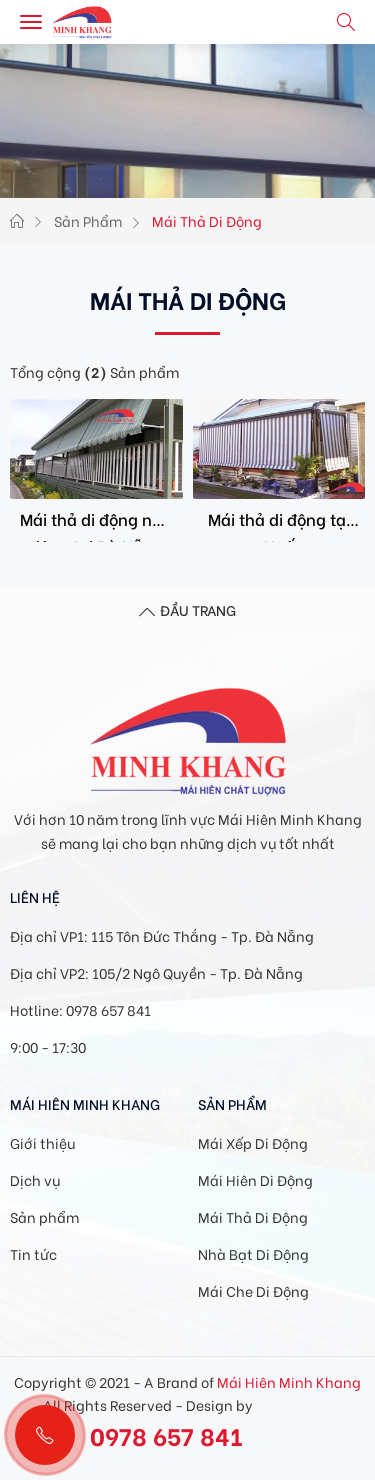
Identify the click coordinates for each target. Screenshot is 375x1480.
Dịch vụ (35, 1179)
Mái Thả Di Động (253, 1216)
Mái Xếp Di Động (253, 1142)
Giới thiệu (42, 1142)
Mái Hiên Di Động (255, 1179)
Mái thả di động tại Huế (279, 524)
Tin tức (33, 1253)
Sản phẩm (44, 1216)
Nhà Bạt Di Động (253, 1253)
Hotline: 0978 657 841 (80, 1009)
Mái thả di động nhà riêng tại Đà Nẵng (96, 524)
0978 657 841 (166, 1434)
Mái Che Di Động (253, 1290)
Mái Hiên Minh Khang (289, 1381)
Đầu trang (187, 612)
